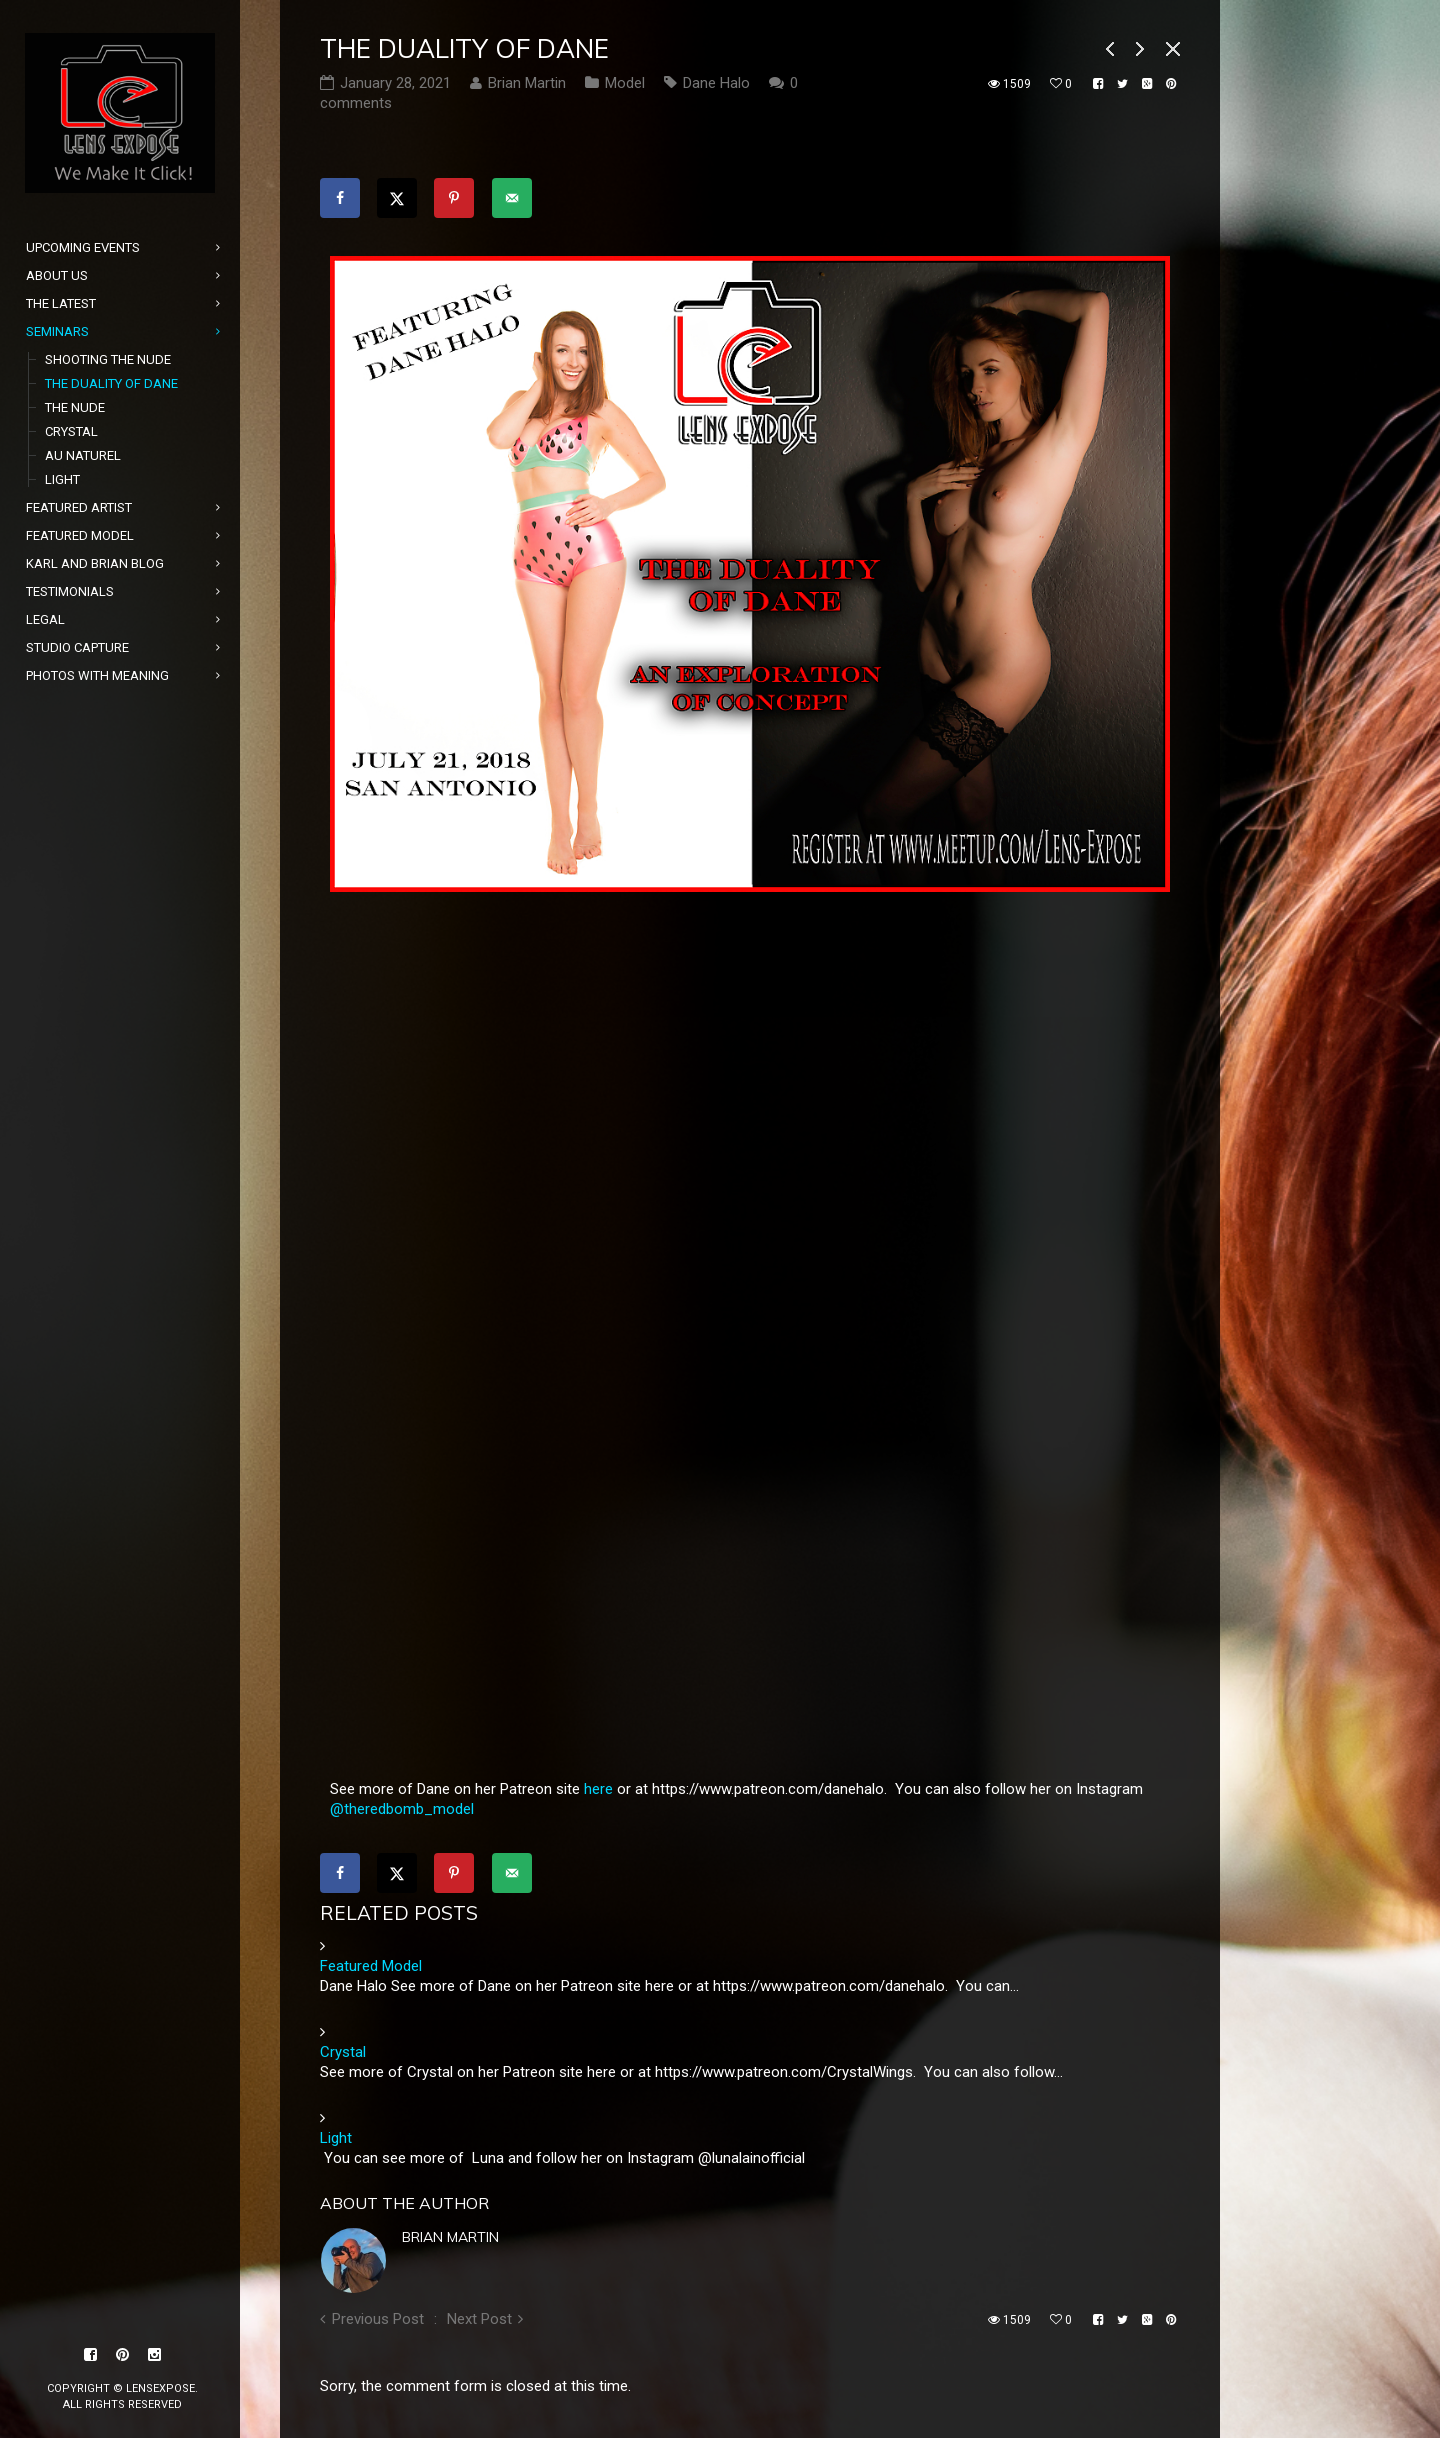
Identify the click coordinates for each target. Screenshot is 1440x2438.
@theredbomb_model (402, 1809)
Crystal (343, 2052)
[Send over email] (512, 198)
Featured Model (371, 1966)
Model (625, 83)
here (598, 1789)
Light (336, 2138)
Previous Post (378, 2319)
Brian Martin (450, 2237)
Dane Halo (716, 83)
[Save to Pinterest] (454, 198)
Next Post (479, 2319)
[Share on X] (397, 198)
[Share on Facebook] (340, 198)
